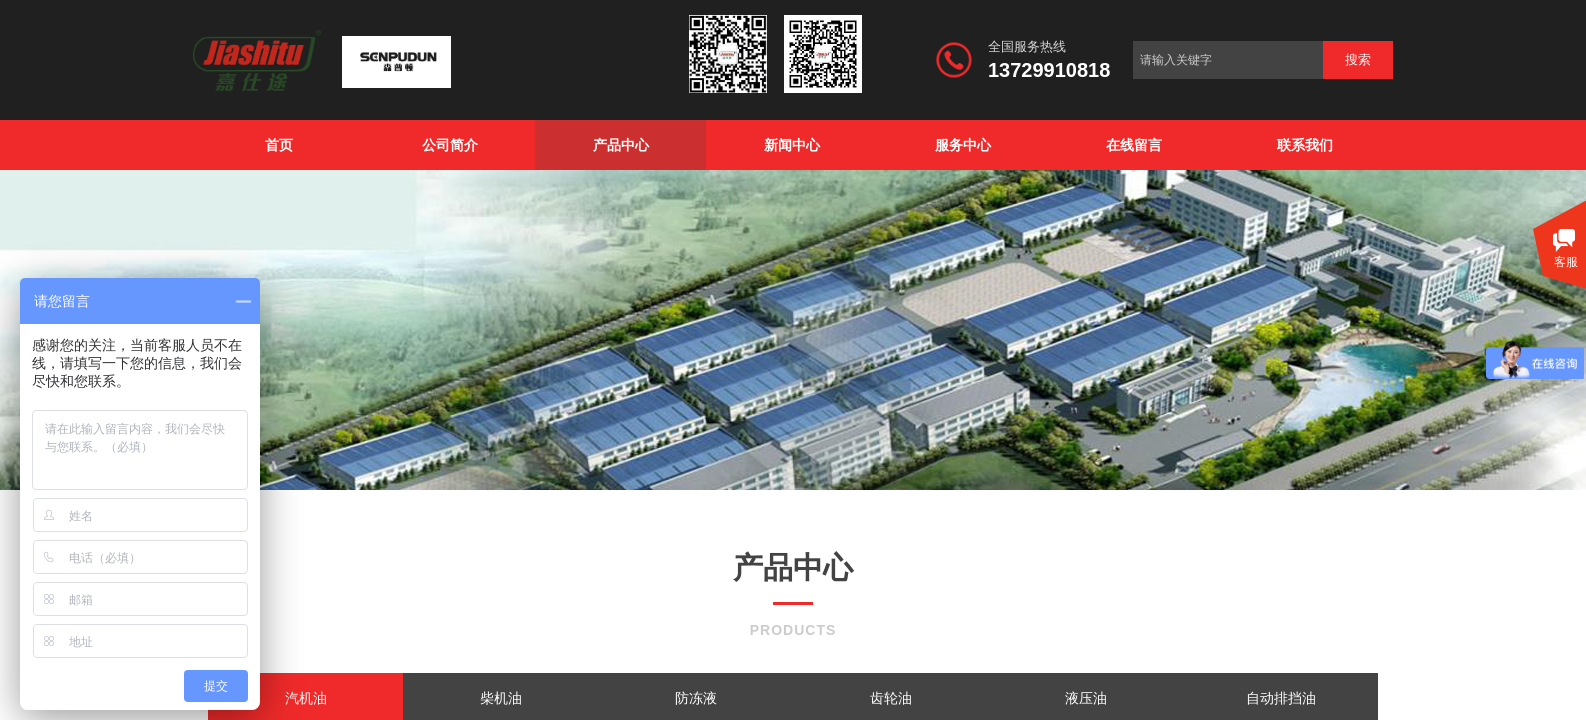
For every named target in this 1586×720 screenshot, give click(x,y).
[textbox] (1228, 60)
